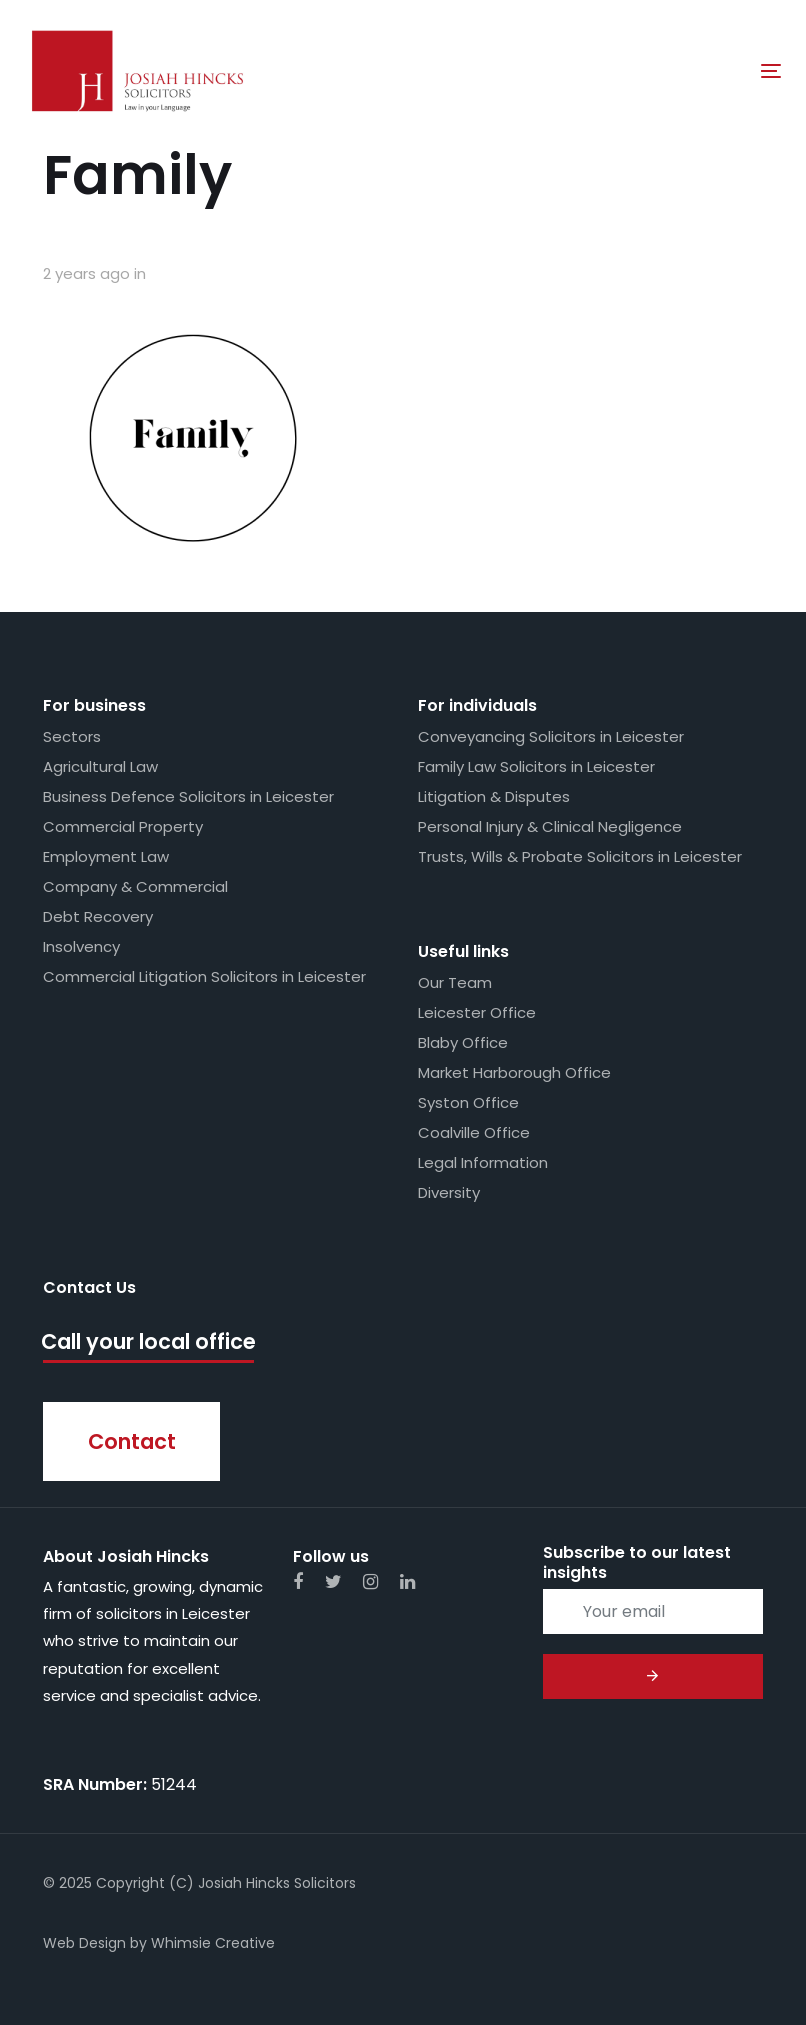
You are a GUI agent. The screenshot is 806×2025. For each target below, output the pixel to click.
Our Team (455, 982)
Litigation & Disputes (494, 796)
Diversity (449, 1192)
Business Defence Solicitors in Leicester (188, 796)
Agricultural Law (100, 766)
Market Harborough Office (514, 1072)
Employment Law (106, 856)
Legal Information (483, 1162)
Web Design (84, 1943)
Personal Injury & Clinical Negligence (550, 826)
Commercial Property (123, 826)
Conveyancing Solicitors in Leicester (551, 736)
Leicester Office (477, 1012)
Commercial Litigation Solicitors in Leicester (204, 976)
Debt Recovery (98, 916)
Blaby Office (463, 1042)
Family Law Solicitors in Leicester (536, 766)
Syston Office (468, 1102)
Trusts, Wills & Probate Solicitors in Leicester (580, 856)
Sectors (72, 736)
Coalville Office (474, 1132)
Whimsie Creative (213, 1943)
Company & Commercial (135, 886)
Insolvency (81, 946)
